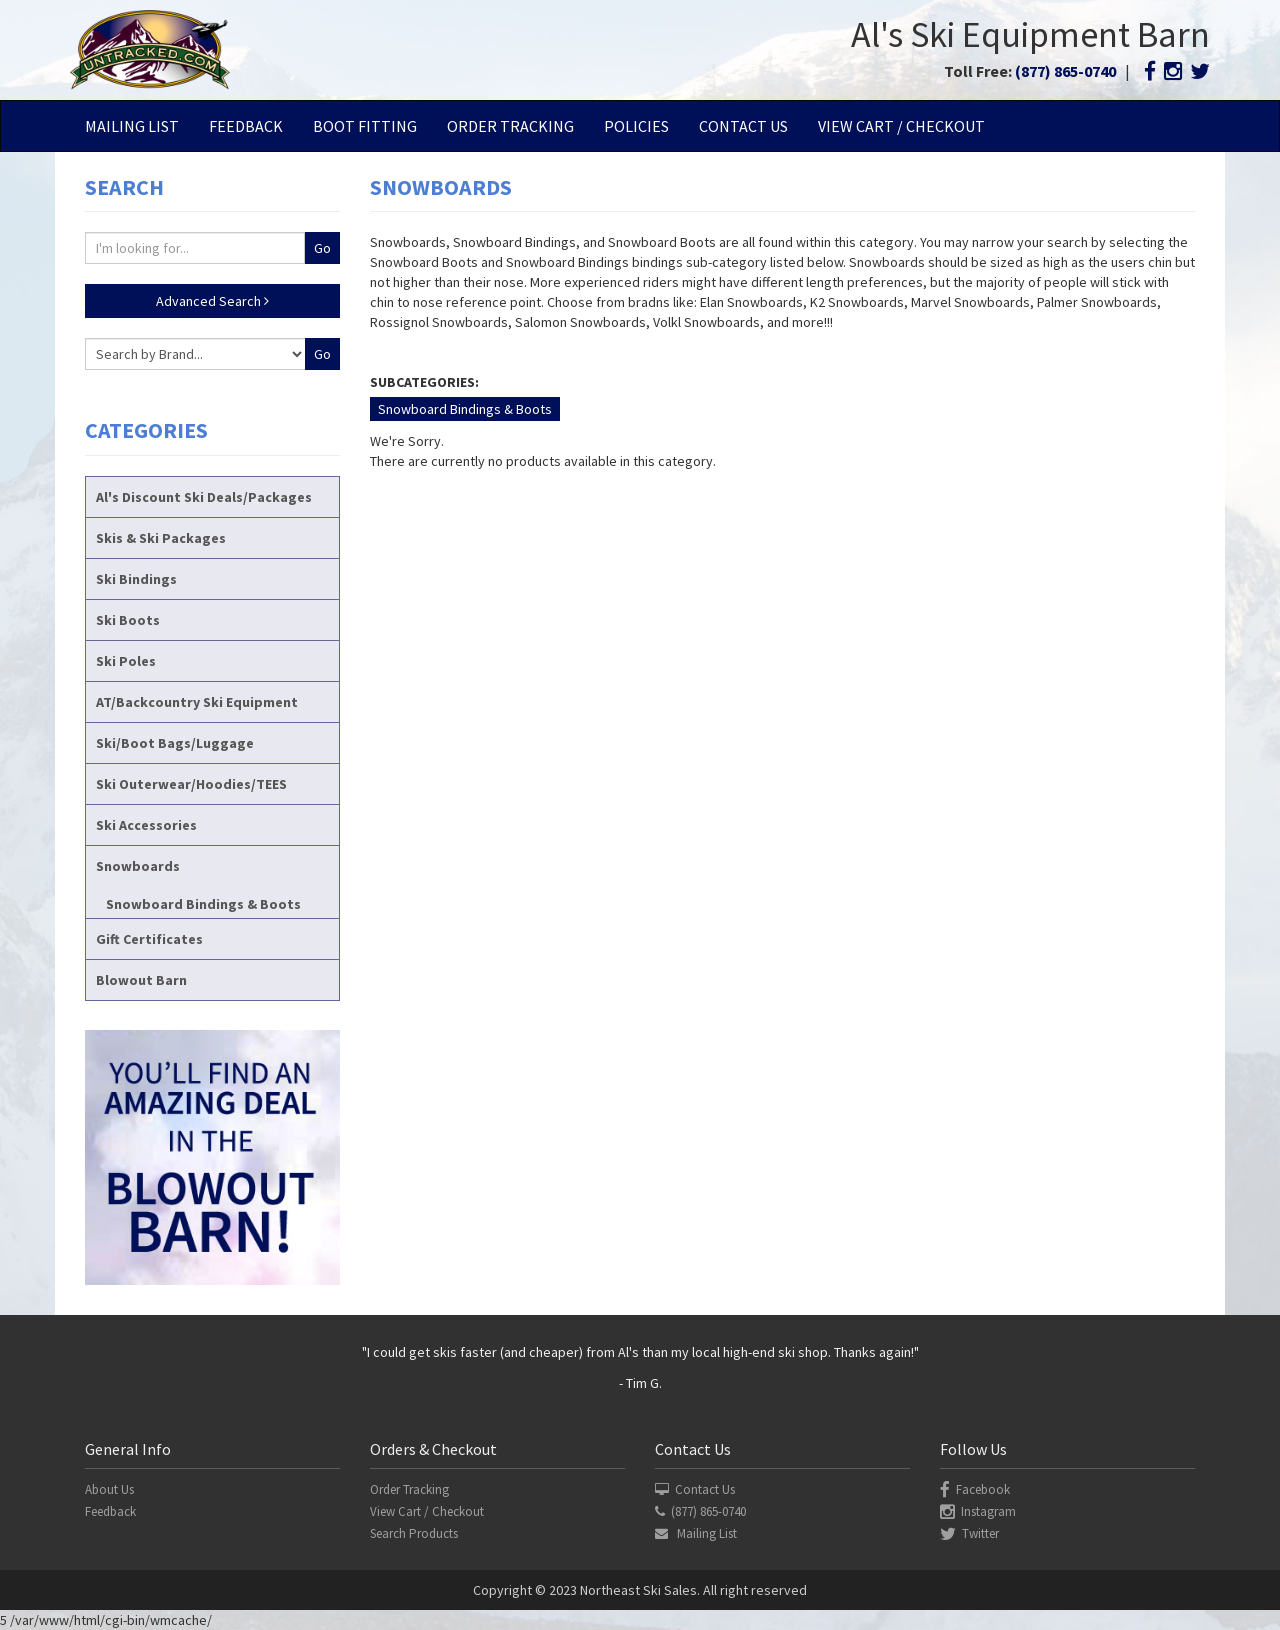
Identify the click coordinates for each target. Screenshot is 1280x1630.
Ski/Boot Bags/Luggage (175, 743)
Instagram (978, 1511)
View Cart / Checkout (901, 126)
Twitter (969, 1533)
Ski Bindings (136, 579)
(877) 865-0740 (1065, 71)
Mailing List (132, 126)
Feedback (246, 126)
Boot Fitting (365, 126)
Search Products (414, 1533)
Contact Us (743, 126)
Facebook (975, 1489)
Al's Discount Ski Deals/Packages (204, 497)
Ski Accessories (146, 825)
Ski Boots (128, 620)
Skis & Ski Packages (161, 538)
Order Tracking (510, 126)
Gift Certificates (149, 939)
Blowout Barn (141, 980)
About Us (109, 1489)
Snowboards (138, 866)
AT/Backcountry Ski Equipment (197, 702)
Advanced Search (212, 301)
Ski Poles (126, 661)
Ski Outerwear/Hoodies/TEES (191, 784)
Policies (636, 126)
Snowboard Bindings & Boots (203, 904)
